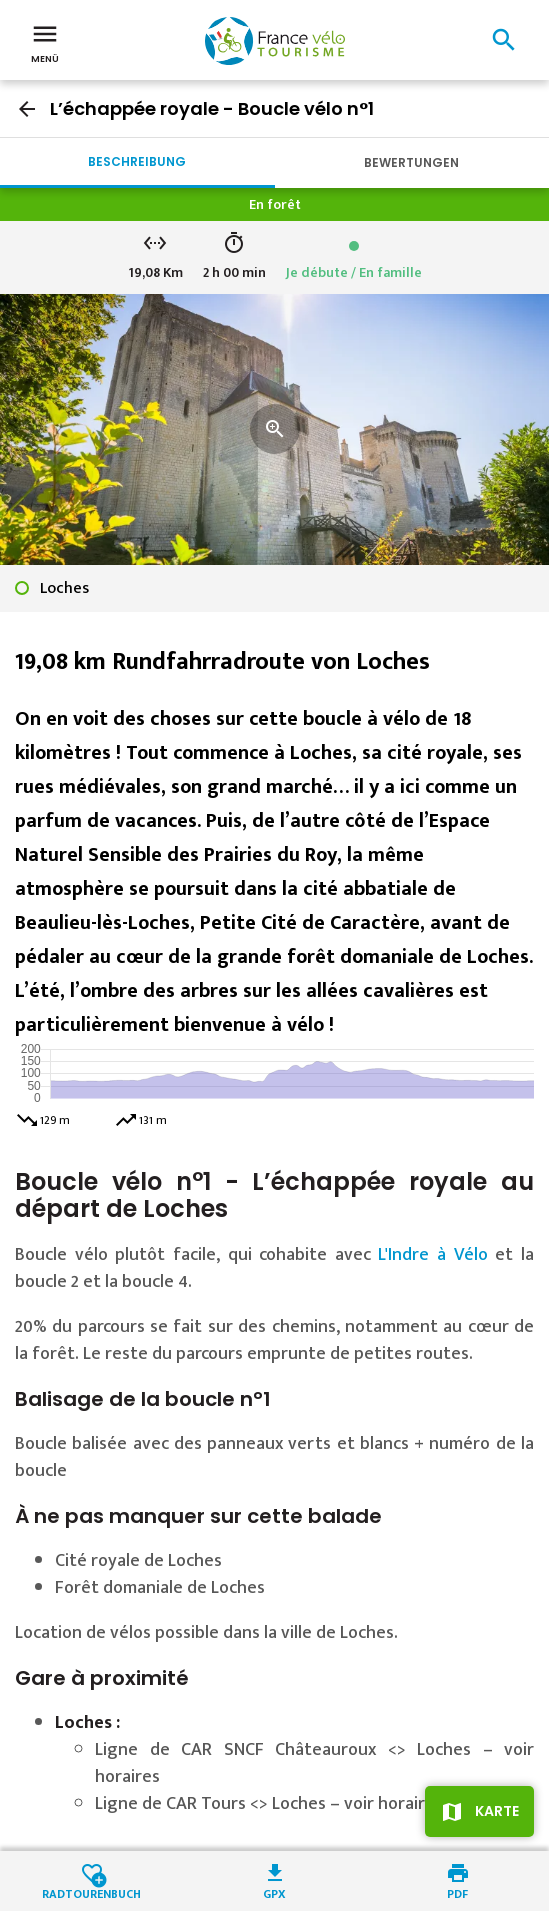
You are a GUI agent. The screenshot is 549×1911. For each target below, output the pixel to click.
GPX (274, 1892)
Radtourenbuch (91, 1892)
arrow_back (27, 109)
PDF (457, 1892)
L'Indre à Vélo (432, 1255)
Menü (45, 42)
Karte (497, 1811)
